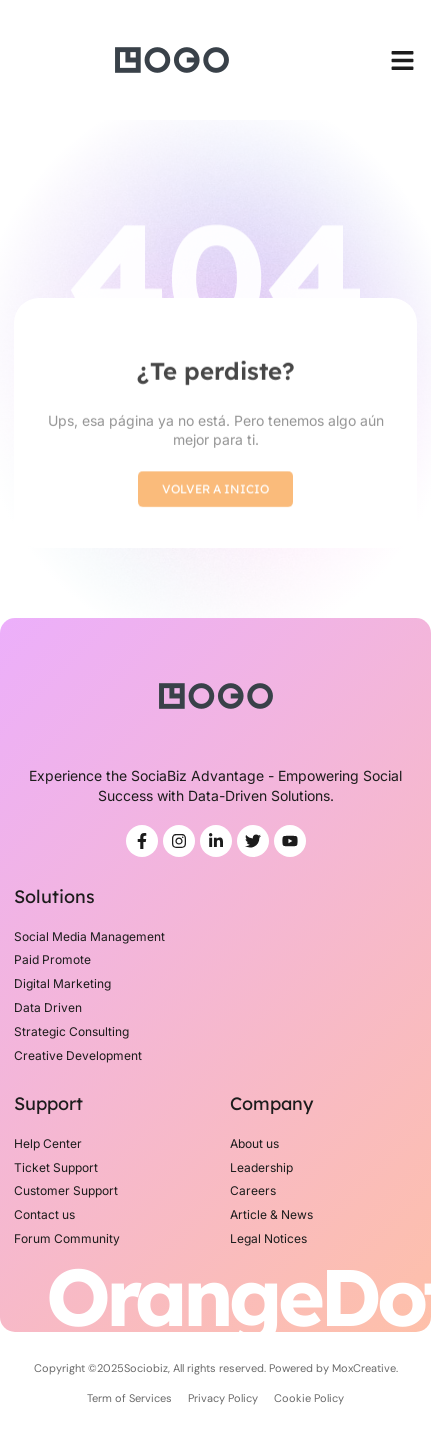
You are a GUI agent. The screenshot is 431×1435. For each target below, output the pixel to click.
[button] (403, 60)
